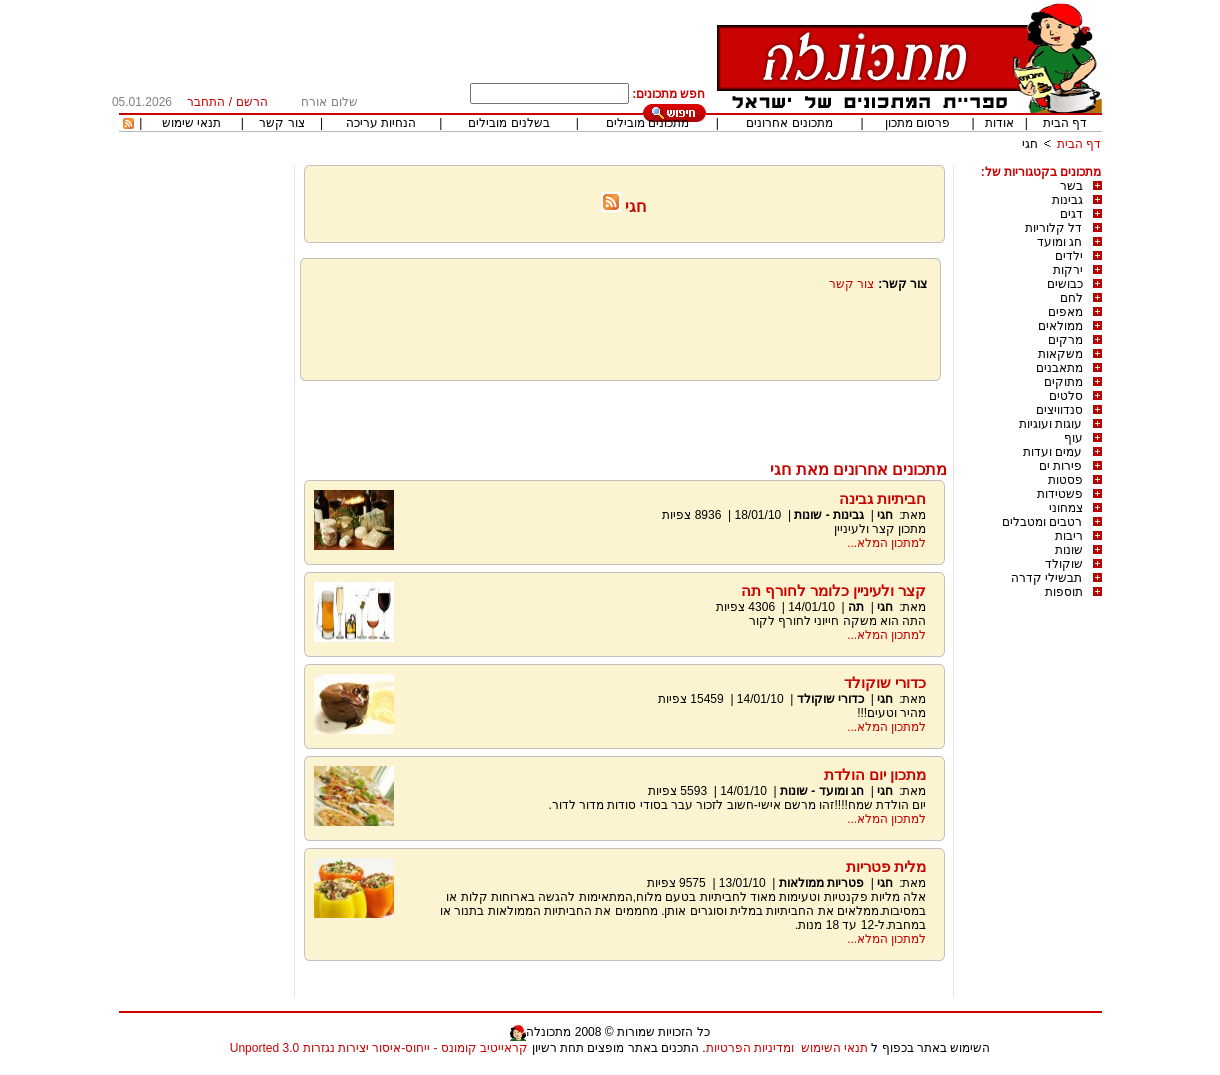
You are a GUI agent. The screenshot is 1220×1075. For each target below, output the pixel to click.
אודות (999, 123)
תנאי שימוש (191, 123)
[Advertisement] (624, 416)
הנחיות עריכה (381, 123)
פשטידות (1060, 494)
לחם (1071, 298)
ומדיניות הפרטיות (750, 1048)
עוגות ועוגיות (1050, 424)
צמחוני (1066, 508)
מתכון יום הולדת (875, 774)
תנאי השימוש (834, 1048)
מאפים (1065, 312)
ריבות (1069, 536)
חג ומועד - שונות (822, 791)
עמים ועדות (1052, 452)
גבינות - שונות (829, 515)
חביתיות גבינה (882, 498)
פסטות (1065, 480)
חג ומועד (1059, 242)
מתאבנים (1059, 368)
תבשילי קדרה (1046, 578)
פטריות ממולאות (821, 883)
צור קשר (281, 123)
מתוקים (1063, 382)
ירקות (1068, 270)
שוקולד (1064, 564)
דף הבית (1065, 123)
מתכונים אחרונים (789, 123)
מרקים (1065, 340)
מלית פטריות (886, 866)
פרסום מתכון (917, 123)
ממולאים (1060, 326)
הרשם (252, 102)
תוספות (1064, 592)
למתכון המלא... (886, 543)
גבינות (1067, 200)
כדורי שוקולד (885, 682)
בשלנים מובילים (508, 123)
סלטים (1066, 396)
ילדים (1069, 256)
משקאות (1060, 354)
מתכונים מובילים (647, 123)
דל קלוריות (1053, 228)
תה (856, 607)
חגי (1030, 144)
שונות (1069, 550)
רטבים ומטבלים (1042, 522)
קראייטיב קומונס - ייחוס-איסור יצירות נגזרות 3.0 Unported (379, 1048)
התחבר (206, 102)
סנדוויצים (1059, 410)
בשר (1071, 186)
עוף (1073, 438)
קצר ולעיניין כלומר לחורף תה (834, 590)
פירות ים (1060, 466)
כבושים (1065, 284)
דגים (1071, 214)
